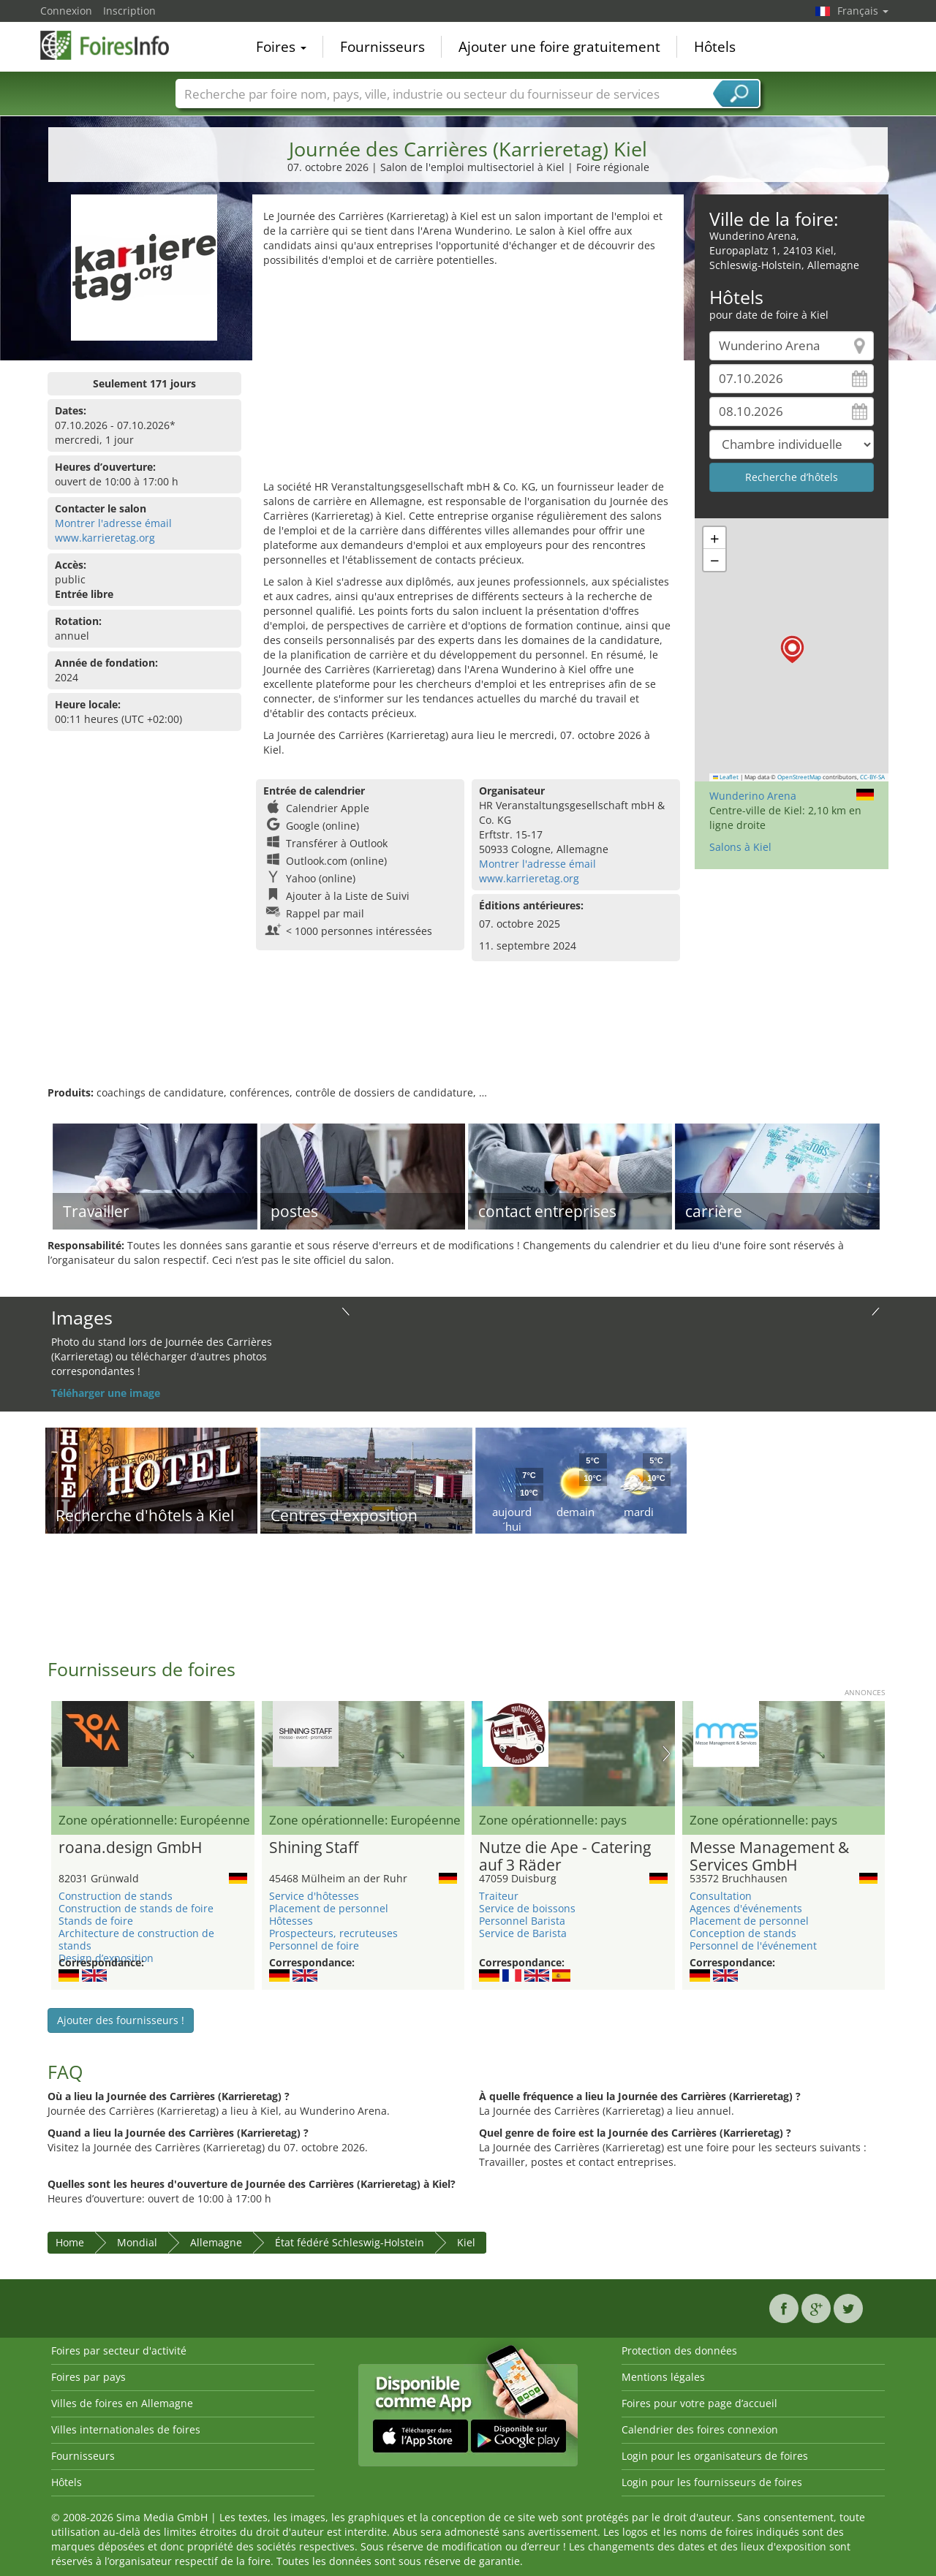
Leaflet (726, 777)
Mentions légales (663, 2377)
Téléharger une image (105, 1393)
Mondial (137, 2242)
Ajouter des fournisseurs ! (120, 2020)
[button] (792, 649)
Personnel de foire (314, 1945)
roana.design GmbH (130, 1847)
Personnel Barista (522, 1921)
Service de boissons (527, 1908)
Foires (281, 46)
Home (70, 2242)
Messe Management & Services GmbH (769, 1856)
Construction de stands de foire (136, 1908)
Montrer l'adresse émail (113, 523)
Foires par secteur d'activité (118, 2350)
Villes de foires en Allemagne (122, 2403)
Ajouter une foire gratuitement (559, 46)
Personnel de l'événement (753, 1945)
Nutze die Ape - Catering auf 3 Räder (565, 1856)
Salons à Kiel (740, 847)
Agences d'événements (746, 1908)
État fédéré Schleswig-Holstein (349, 2242)
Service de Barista (523, 1933)
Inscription (129, 11)
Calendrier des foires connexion (700, 2429)
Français (862, 11)
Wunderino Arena (752, 796)
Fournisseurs (382, 46)
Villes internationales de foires (125, 2429)
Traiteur (498, 1896)
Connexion (66, 11)
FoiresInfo (113, 45)
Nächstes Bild (666, 1753)
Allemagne (216, 2242)
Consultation (721, 1896)
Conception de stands (743, 1933)
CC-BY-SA (872, 777)
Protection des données (679, 2350)
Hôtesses (291, 1921)
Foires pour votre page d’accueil (699, 2403)
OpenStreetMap (799, 777)
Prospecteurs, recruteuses (333, 1933)
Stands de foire (95, 1921)
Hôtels (715, 46)
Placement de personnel (328, 1908)
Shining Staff (313, 1847)
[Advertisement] (468, 377)
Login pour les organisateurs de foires (715, 2456)
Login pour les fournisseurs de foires (712, 2482)
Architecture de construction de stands (136, 1939)
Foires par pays (88, 2377)
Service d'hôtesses (314, 1896)
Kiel (466, 2242)
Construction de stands (115, 1896)
